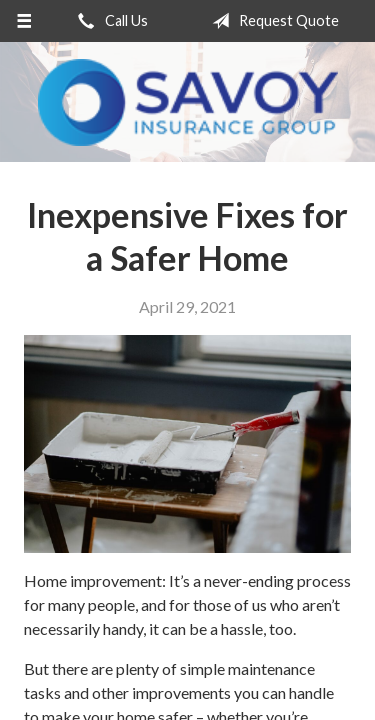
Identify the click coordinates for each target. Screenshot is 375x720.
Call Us (109, 21)
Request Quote (271, 21)
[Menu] (24, 21)
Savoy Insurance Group (188, 102)
